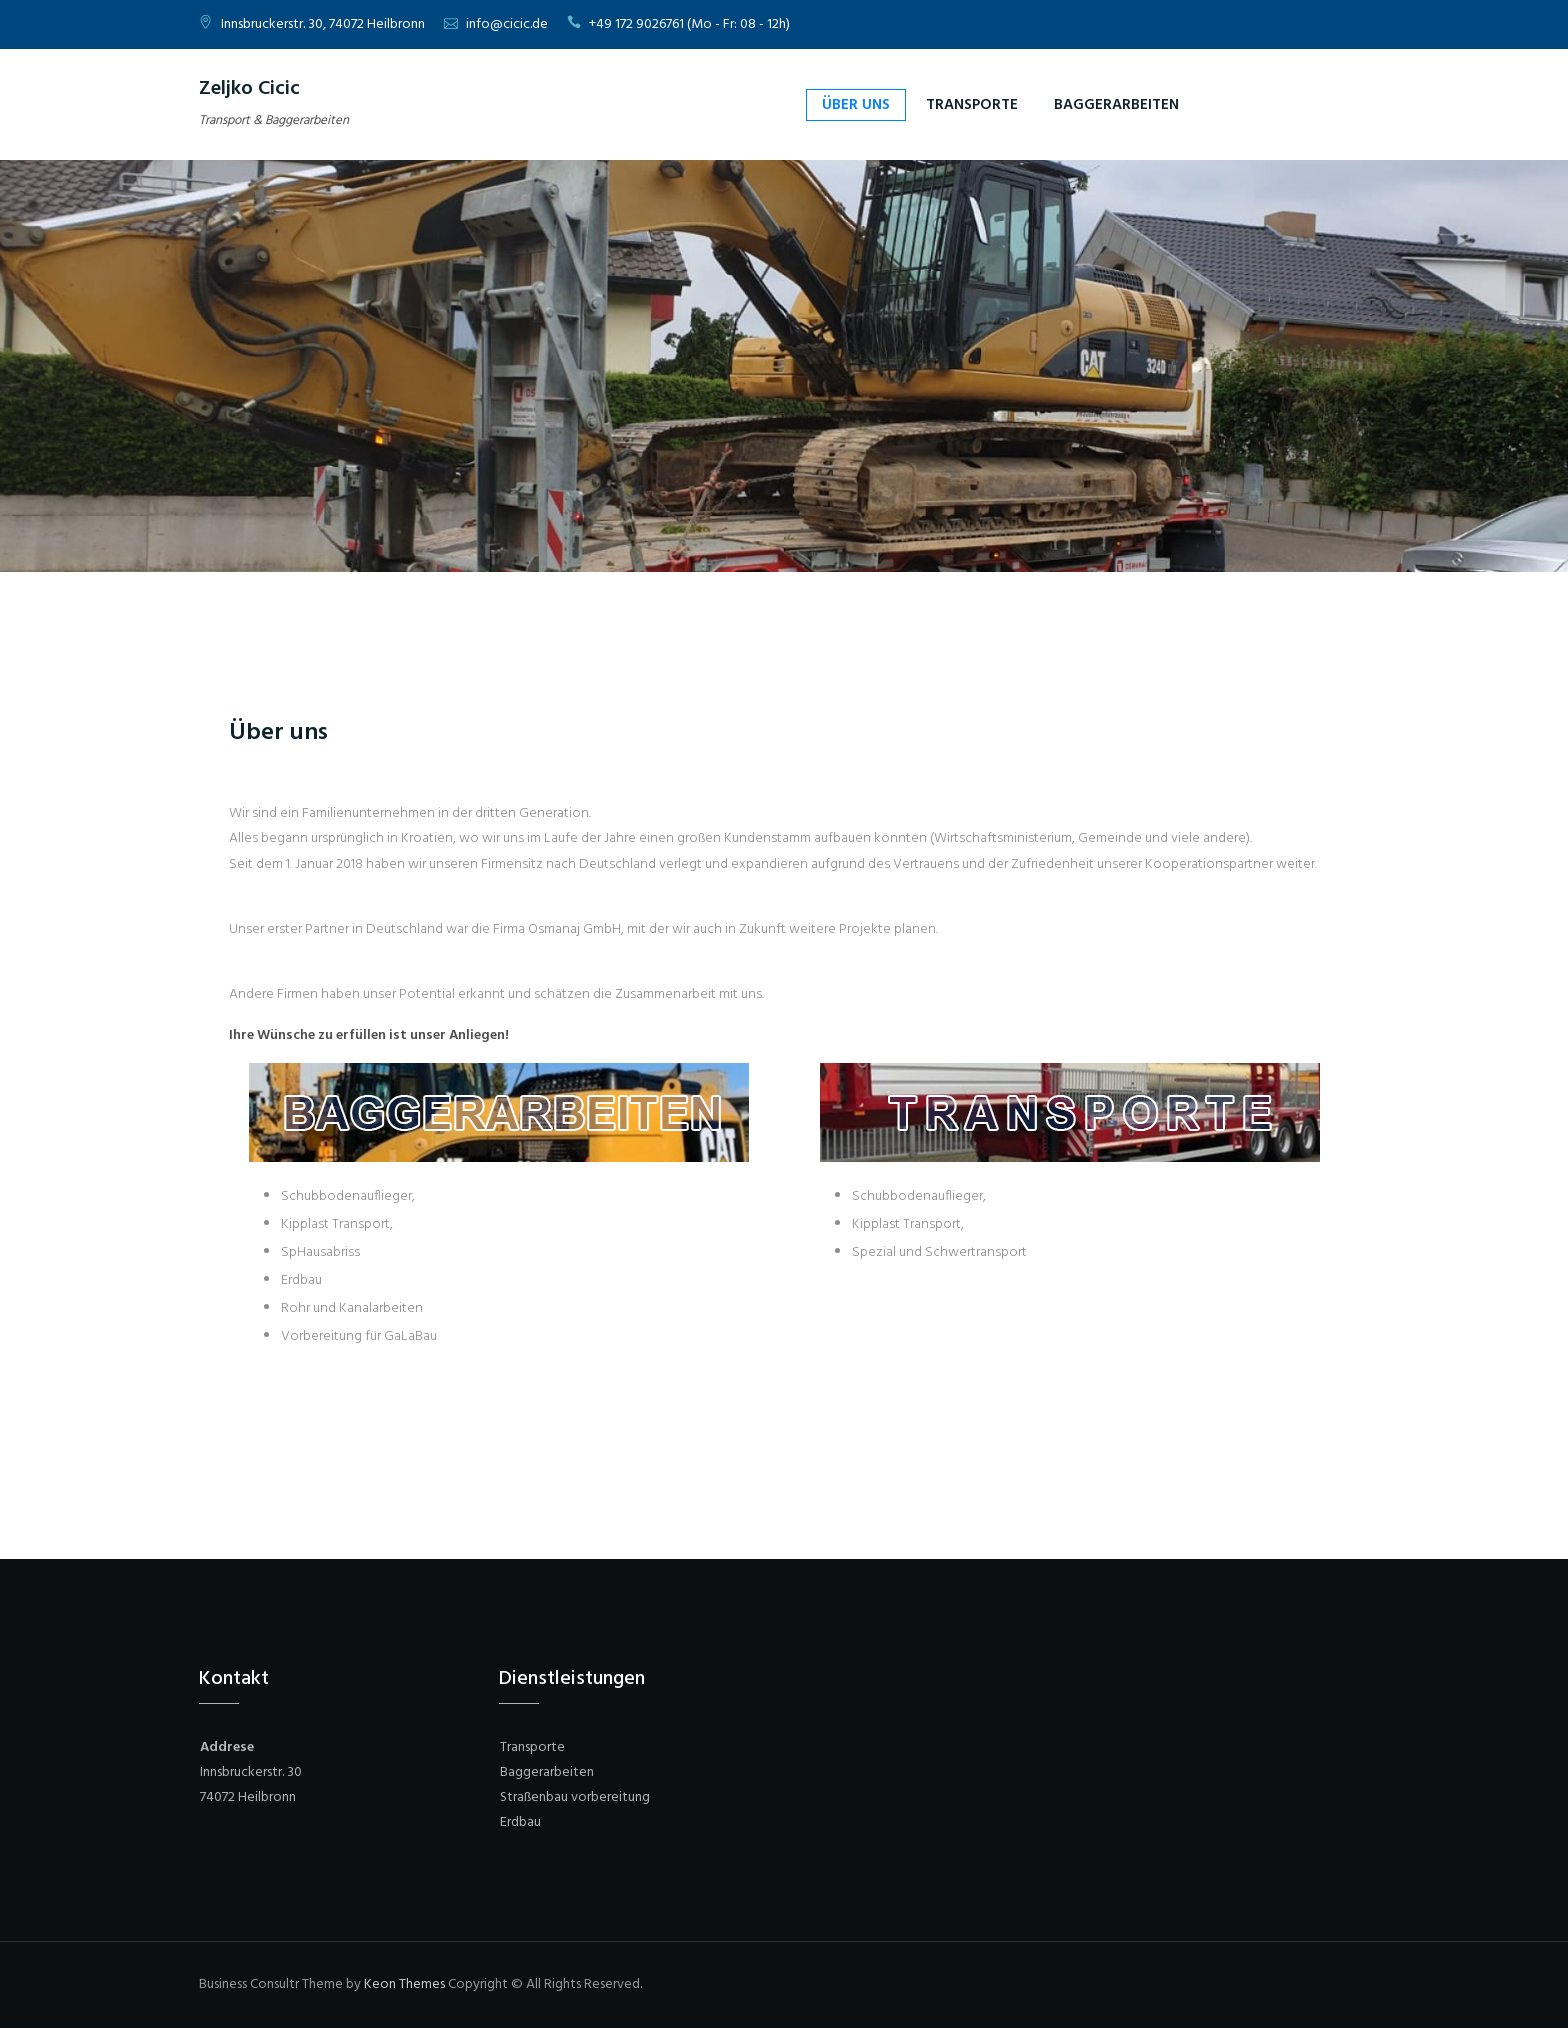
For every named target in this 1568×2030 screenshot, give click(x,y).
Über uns (856, 105)
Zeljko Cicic (249, 89)
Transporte (972, 105)
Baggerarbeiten (1116, 105)
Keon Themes (404, 1984)
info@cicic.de (507, 24)
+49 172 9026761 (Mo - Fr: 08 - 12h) (689, 24)
